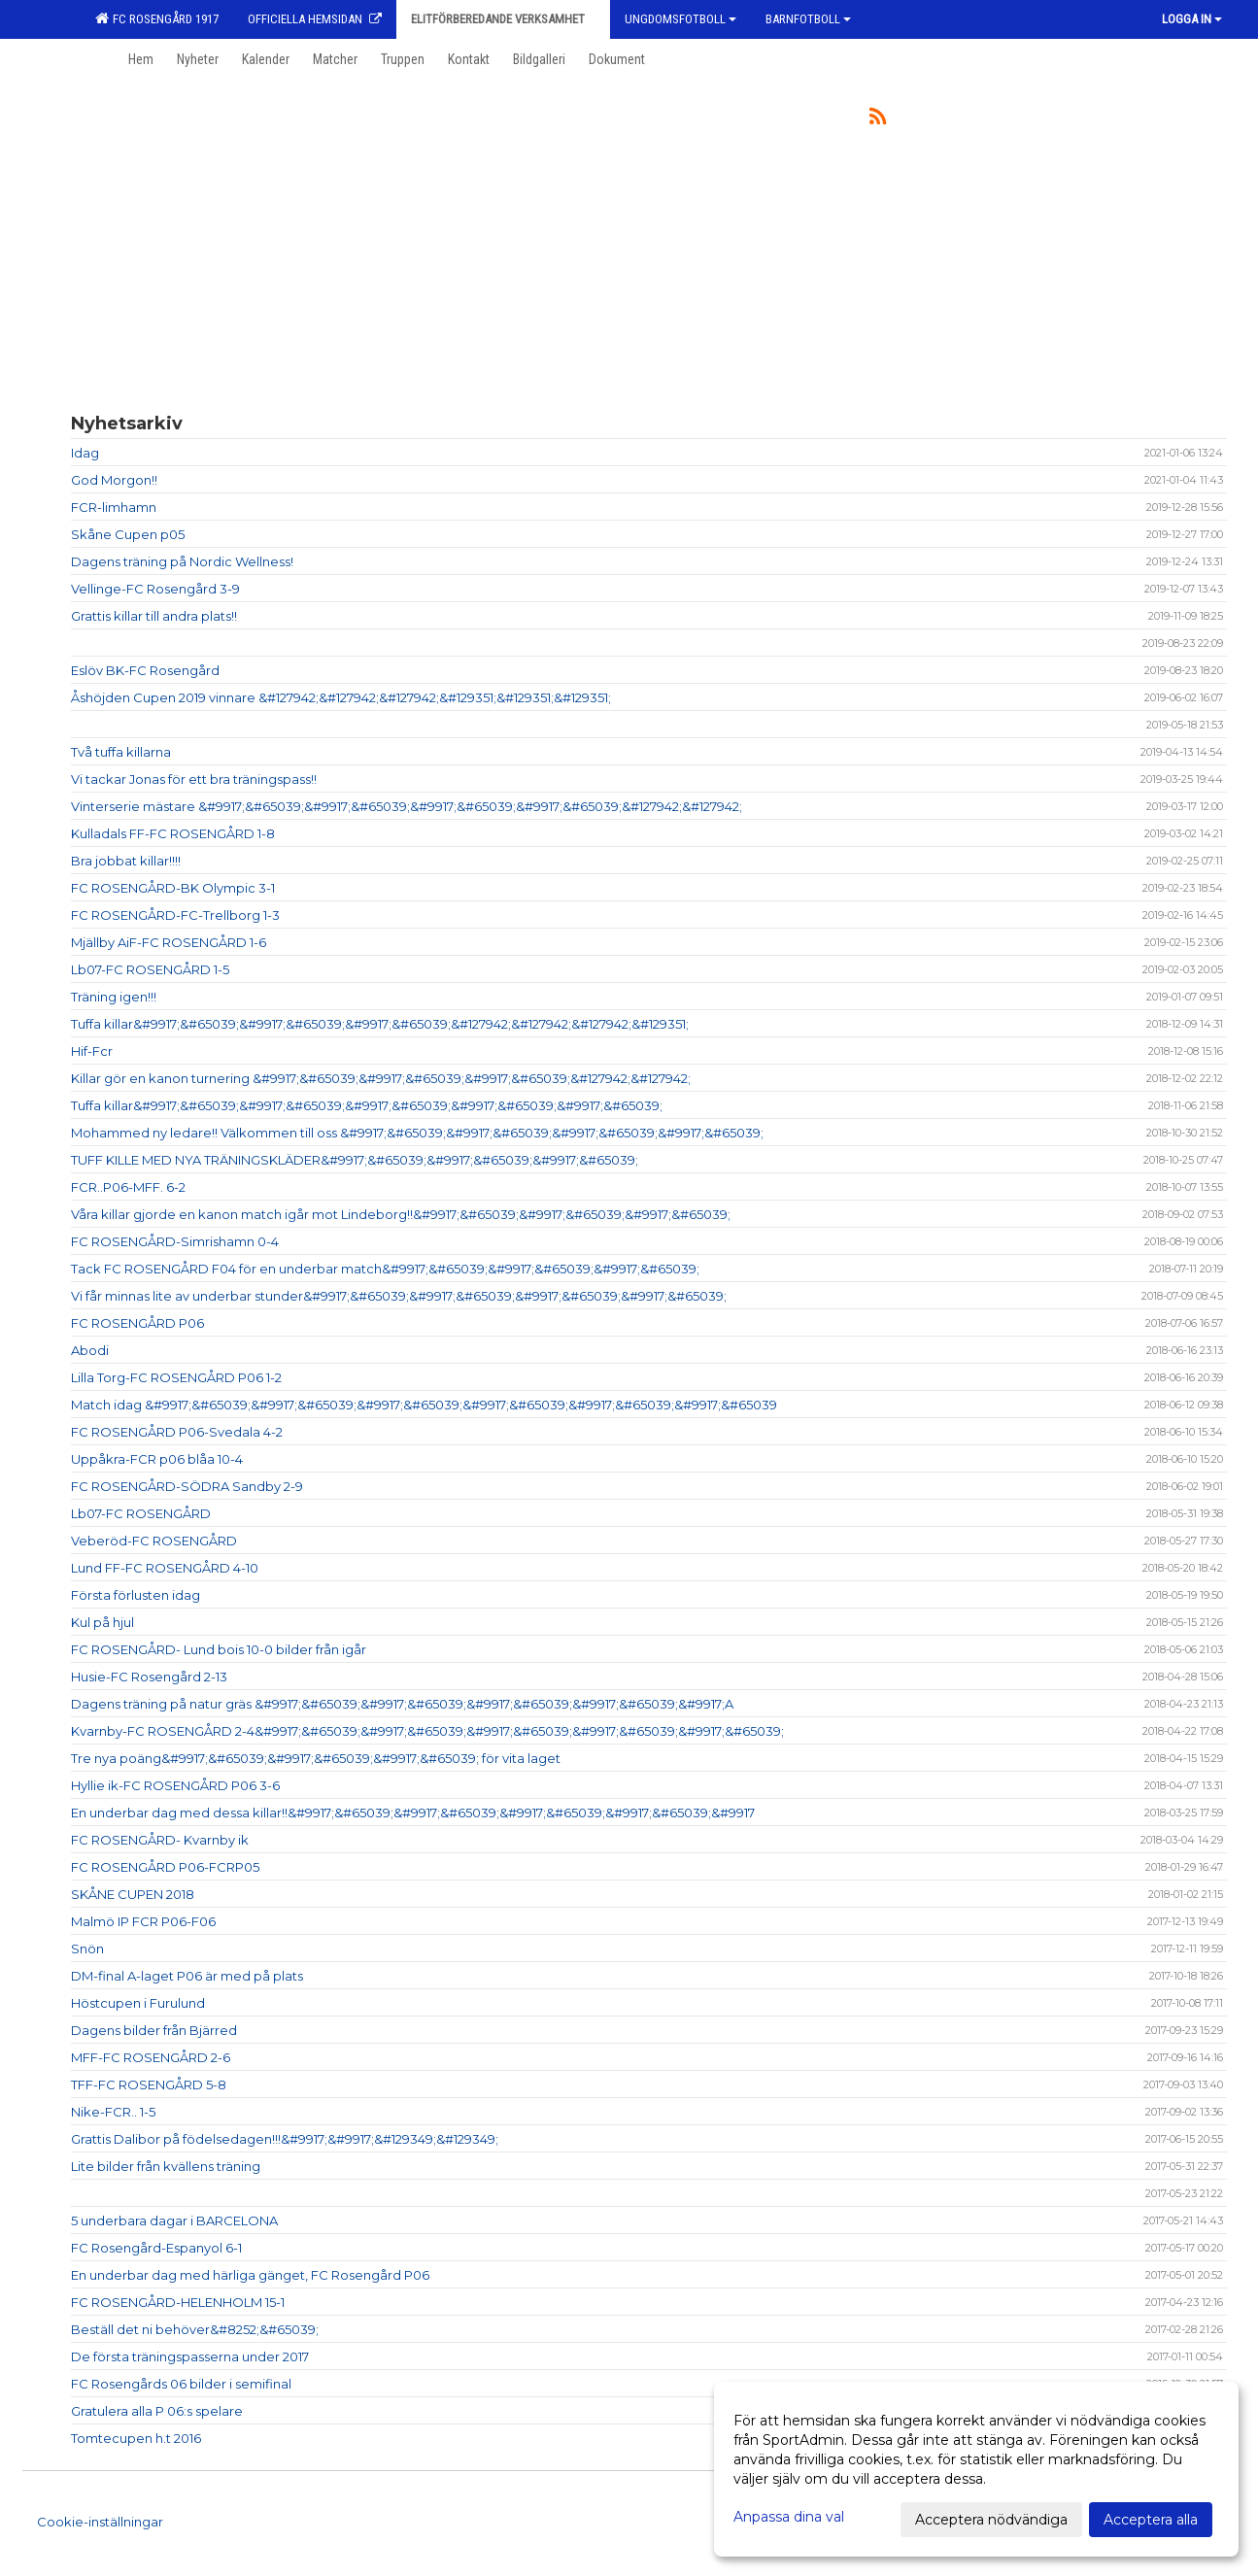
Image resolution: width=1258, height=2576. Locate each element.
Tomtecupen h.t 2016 (136, 2438)
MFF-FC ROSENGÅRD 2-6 (150, 2057)
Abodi (90, 1350)
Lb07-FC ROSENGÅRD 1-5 (150, 969)
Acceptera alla (1151, 2519)
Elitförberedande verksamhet (503, 19)
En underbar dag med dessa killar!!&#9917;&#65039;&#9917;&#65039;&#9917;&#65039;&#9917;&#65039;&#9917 (413, 1812)
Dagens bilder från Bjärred (154, 2030)
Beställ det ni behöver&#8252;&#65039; (195, 2329)
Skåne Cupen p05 (128, 534)
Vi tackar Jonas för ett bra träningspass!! (194, 779)
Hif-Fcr (92, 1051)
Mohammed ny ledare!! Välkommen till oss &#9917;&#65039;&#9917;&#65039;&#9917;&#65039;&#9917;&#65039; (417, 1132)
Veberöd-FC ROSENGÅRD (154, 1540)
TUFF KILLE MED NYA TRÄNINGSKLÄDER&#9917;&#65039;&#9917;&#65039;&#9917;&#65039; (354, 1160)
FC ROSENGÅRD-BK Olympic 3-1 (173, 888)
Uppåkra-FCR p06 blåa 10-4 (157, 1459)
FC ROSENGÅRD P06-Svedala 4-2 (177, 1432)
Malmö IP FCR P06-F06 (143, 1921)
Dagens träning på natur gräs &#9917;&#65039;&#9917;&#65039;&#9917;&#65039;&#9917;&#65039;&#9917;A (402, 1704)
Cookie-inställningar (100, 2521)
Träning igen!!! (113, 996)
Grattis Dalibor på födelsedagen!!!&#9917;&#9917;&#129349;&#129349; (284, 2139)
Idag (85, 452)
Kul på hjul (102, 1622)
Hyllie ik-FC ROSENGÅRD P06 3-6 (175, 1785)
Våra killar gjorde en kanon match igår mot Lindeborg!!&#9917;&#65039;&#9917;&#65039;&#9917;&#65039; (401, 1214)
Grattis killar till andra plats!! (154, 616)
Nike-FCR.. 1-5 (113, 2111)
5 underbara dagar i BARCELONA (174, 2220)
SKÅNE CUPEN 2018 (132, 1894)
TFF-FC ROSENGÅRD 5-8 (148, 2084)
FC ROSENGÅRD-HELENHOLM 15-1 (178, 2302)
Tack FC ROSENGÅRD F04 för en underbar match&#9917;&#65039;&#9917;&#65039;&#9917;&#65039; (385, 1268)
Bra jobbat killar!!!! (126, 860)
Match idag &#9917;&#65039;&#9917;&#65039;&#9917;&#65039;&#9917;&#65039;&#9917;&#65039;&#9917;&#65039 (424, 1404)
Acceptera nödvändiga (991, 2519)
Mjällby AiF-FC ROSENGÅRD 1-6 (168, 942)
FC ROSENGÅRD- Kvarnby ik (160, 1839)
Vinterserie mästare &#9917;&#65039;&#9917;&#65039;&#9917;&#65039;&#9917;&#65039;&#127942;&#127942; (406, 806)
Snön (87, 1948)
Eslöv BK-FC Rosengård (145, 670)
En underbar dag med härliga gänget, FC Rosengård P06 (250, 2275)
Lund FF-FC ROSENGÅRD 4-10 (164, 1568)
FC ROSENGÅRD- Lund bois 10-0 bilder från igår (218, 1649)
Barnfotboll (808, 19)
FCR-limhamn (113, 507)
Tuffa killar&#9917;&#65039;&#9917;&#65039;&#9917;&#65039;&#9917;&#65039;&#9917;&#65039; (367, 1105)
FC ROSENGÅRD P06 (137, 1323)
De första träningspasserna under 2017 (190, 2356)
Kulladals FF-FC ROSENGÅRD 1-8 (173, 833)
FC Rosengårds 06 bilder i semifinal (181, 2383)
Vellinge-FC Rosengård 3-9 (155, 588)
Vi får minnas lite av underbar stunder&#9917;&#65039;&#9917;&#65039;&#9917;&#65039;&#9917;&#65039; (399, 1296)
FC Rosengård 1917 (157, 18)
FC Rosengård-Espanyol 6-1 (156, 2247)
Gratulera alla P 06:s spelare (157, 2411)
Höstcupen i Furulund (138, 2003)
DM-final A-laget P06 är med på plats (187, 1975)
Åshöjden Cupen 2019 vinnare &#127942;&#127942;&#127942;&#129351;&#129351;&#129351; (341, 697)
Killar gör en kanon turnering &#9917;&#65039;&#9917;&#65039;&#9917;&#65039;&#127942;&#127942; (381, 1078)
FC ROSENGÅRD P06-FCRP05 (165, 1867)
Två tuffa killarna (121, 752)
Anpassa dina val (788, 2516)
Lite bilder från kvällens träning (165, 2166)
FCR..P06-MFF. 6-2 (128, 1187)
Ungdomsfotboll (680, 19)
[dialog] (976, 2469)
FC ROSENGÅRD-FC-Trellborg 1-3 (175, 915)
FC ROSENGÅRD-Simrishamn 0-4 (175, 1241)
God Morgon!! (114, 480)
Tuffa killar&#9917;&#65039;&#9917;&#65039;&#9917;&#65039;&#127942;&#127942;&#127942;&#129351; (380, 1024)
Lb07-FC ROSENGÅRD (141, 1513)
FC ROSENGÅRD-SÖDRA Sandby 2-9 (187, 1486)
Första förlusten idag (135, 1595)
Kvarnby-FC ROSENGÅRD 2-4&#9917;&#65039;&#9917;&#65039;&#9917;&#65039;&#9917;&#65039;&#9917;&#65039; (427, 1731)
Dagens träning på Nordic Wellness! (182, 561)
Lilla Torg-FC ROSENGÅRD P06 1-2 (176, 1377)
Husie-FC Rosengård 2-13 (149, 1676)
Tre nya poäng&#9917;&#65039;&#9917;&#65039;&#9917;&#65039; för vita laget (316, 1758)
